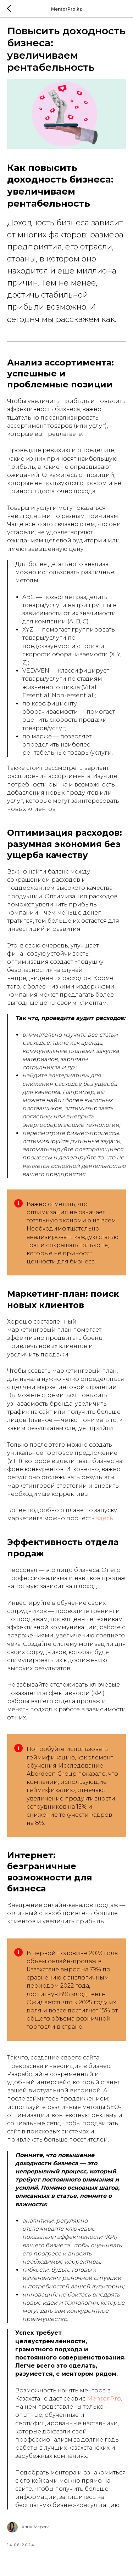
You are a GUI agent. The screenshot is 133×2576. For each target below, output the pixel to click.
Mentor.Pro (104, 2398)
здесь (104, 1518)
